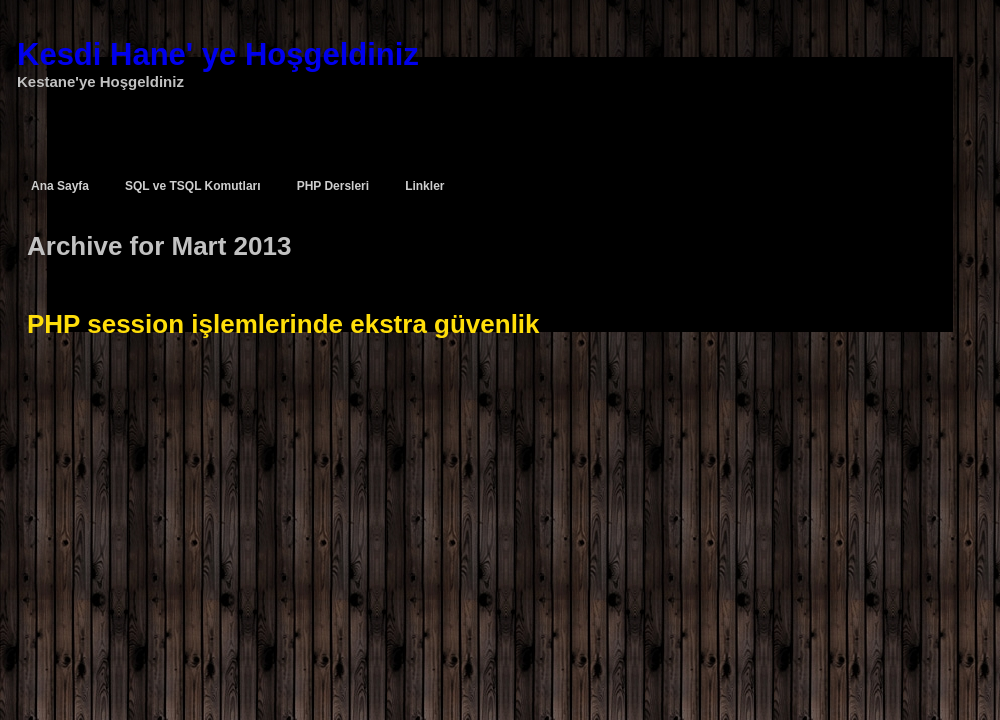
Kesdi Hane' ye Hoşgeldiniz (218, 54)
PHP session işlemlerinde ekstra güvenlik (283, 324)
